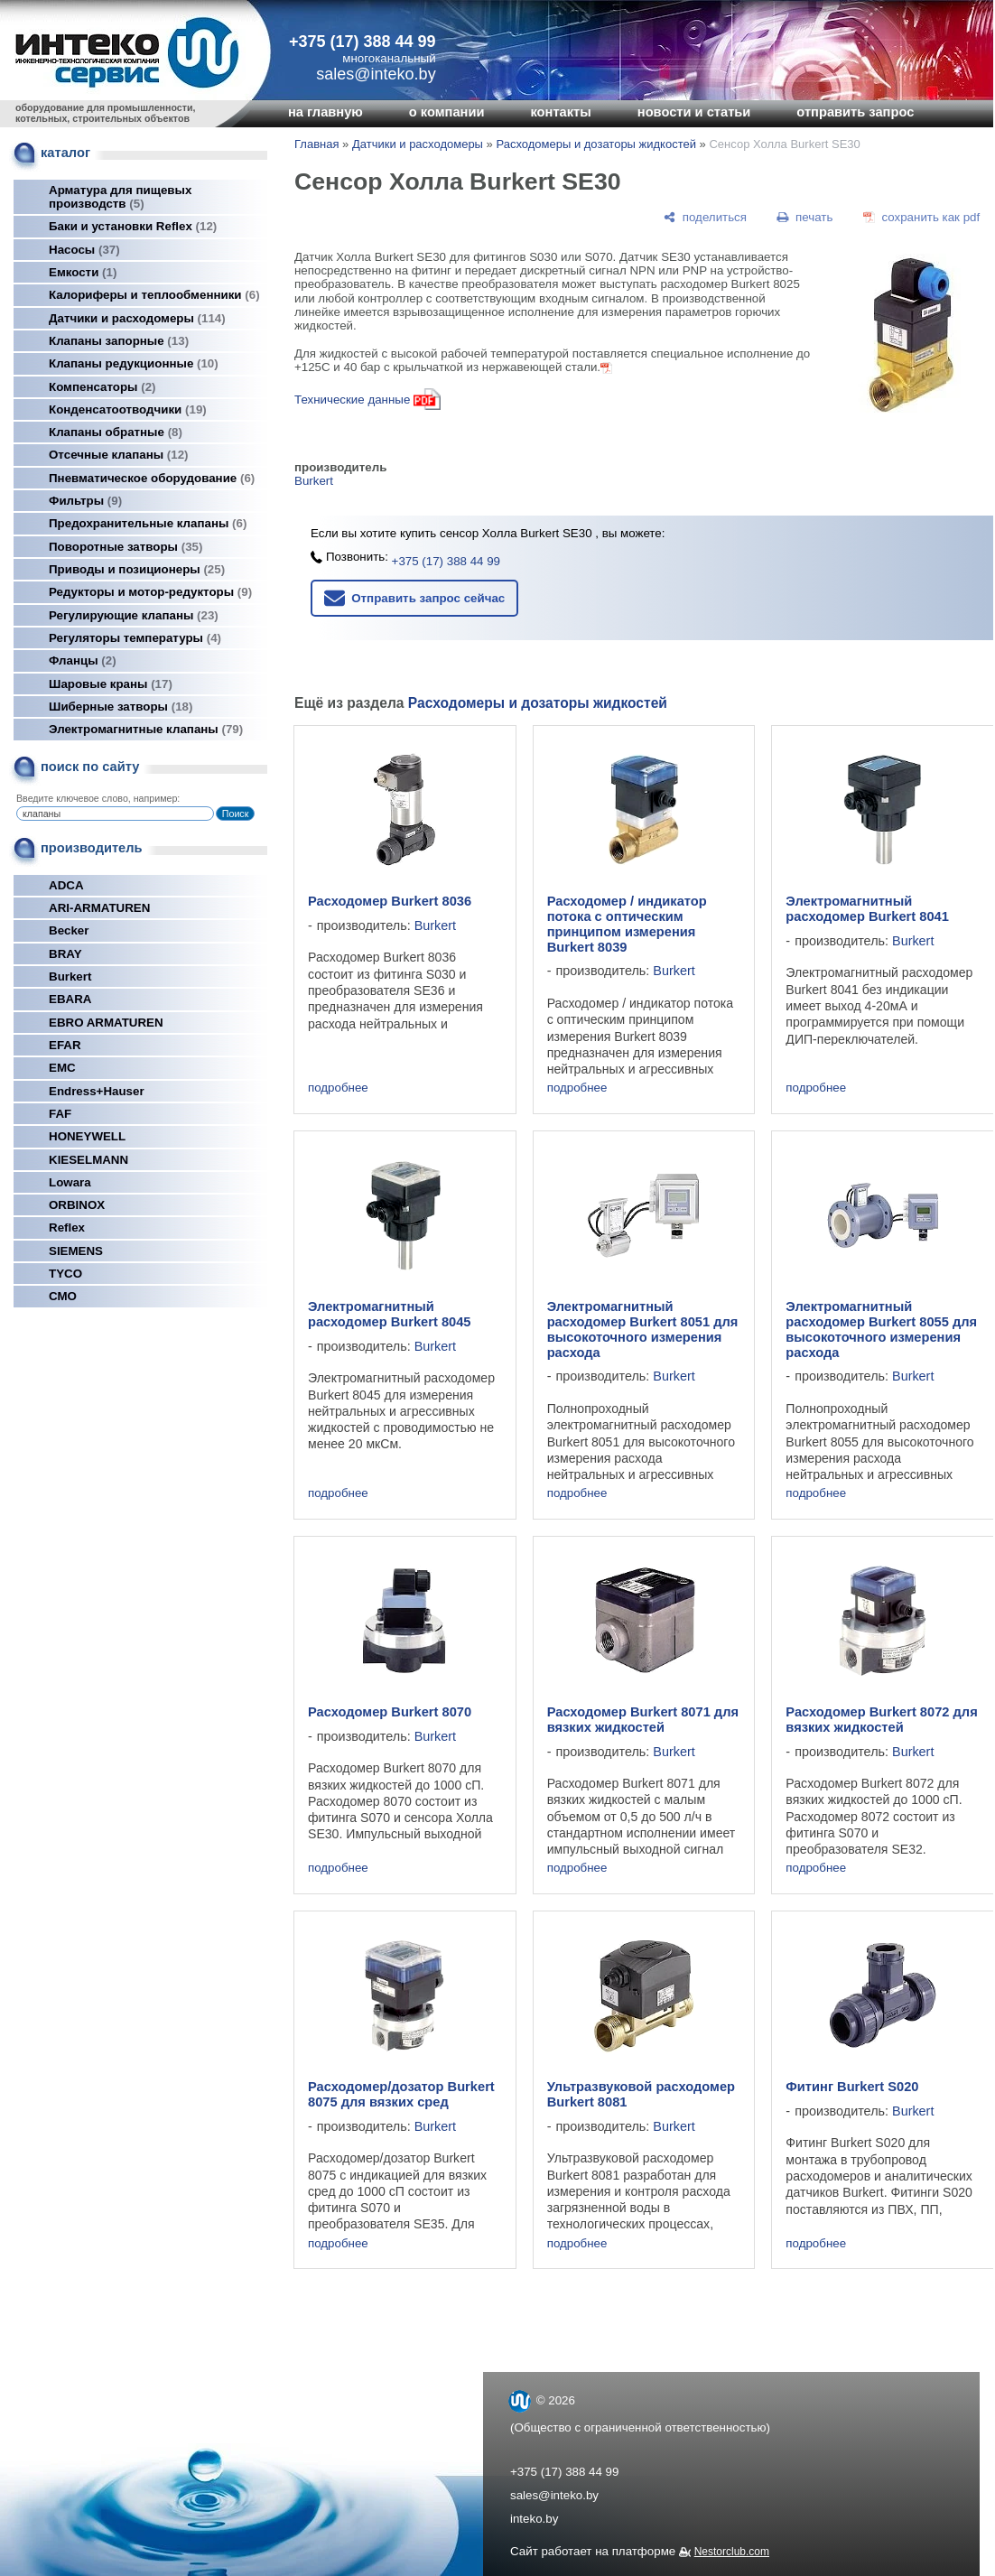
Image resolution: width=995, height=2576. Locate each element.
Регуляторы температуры (135, 638)
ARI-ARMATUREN (99, 908)
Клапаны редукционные (134, 363)
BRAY (65, 954)
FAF (60, 1114)
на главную (325, 112)
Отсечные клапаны (119, 454)
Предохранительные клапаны (147, 523)
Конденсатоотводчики (128, 409)
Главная (316, 144)
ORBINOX (77, 1205)
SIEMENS (76, 1251)
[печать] (805, 217)
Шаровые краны (110, 684)
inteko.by (534, 2518)
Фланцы (82, 660)
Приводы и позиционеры (137, 569)
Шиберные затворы (120, 706)
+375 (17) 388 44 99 (362, 42)
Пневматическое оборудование (152, 478)
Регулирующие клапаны (134, 615)
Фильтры (85, 500)
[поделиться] (705, 217)
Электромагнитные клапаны (146, 729)
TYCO (65, 1273)
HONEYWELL (87, 1136)
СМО (63, 1296)
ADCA (66, 885)
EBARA (70, 999)
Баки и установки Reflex (133, 226)
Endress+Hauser (96, 1091)
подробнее (338, 1087)
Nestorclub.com (731, 2551)
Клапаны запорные (119, 341)
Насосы (84, 249)
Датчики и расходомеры (137, 318)
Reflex (67, 1227)
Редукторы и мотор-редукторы (150, 592)
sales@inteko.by (554, 2495)
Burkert (70, 976)
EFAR (65, 1045)
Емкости (82, 272)
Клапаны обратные (115, 432)
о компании (447, 112)
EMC (62, 1067)
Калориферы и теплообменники (154, 295)
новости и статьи (694, 112)
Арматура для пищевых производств (120, 196)
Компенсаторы (102, 387)
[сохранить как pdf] (921, 217)
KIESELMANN (88, 1160)
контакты (560, 112)
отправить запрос (855, 112)
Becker (68, 930)
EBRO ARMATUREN (106, 1022)
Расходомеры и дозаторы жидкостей (596, 144)
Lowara (70, 1182)
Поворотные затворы (125, 546)
